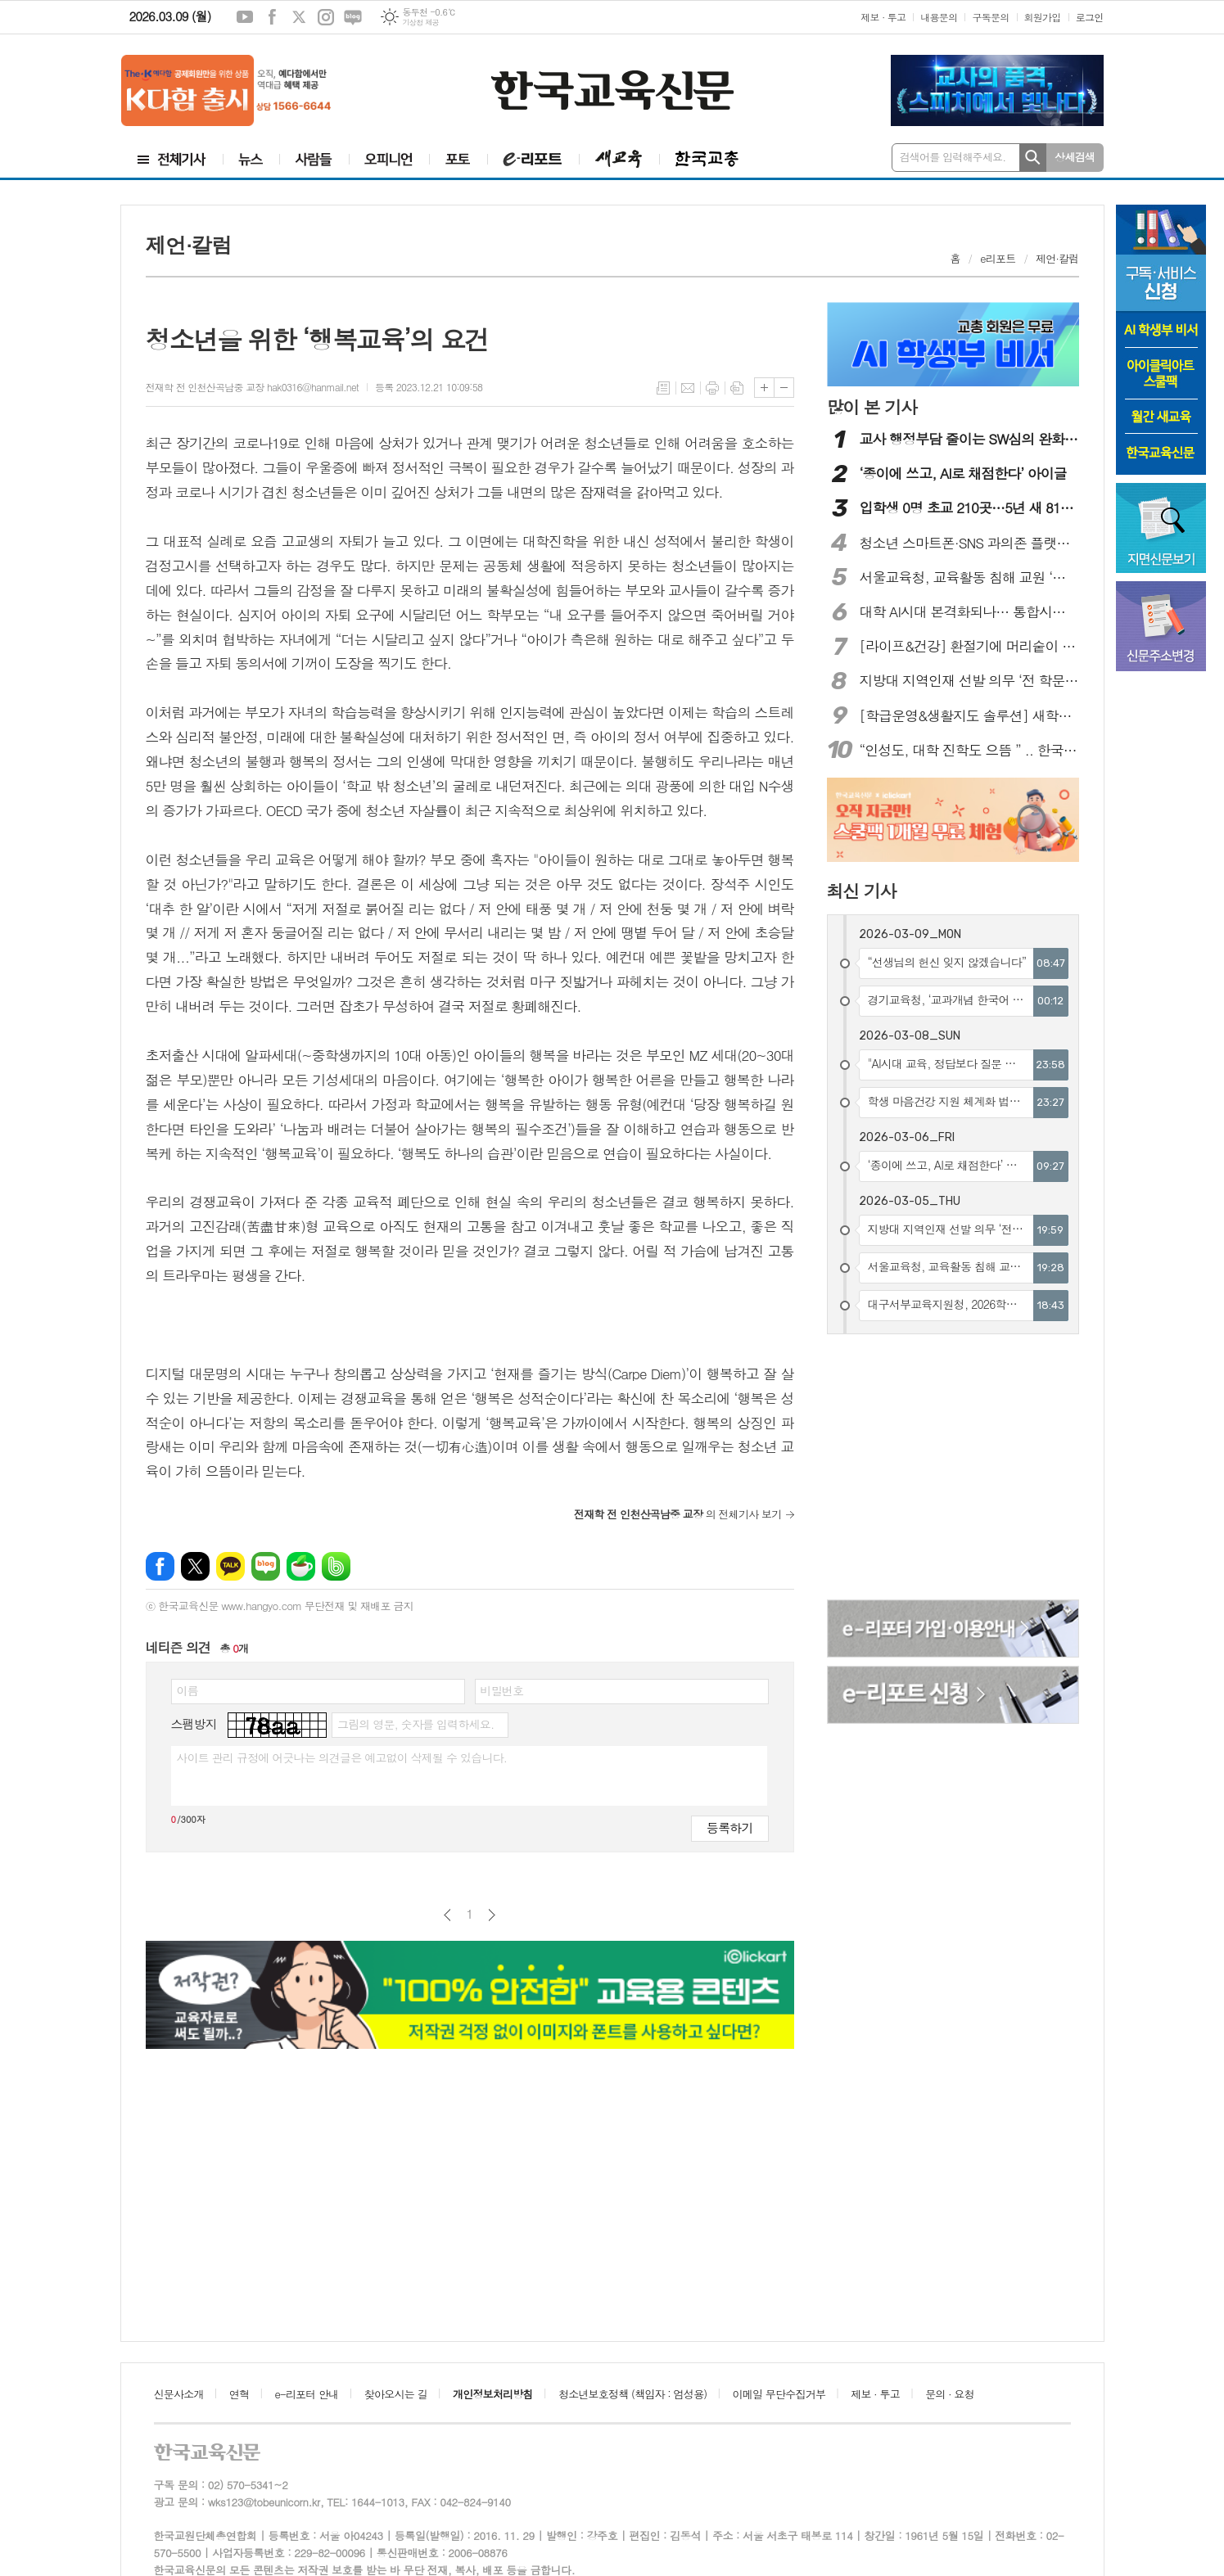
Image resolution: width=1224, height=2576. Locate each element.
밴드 (336, 1566)
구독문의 (990, 17)
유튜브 (245, 17)
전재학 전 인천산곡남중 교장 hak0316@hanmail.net (252, 387)
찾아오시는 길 (395, 2394)
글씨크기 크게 (764, 387)
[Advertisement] (954, 1469)
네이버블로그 (353, 17)
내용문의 (938, 17)
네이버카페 (301, 1566)
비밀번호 (502, 1690)
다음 (491, 1915)
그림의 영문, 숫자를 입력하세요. (415, 1724)
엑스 (299, 17)
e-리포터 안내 (307, 2394)
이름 (187, 1690)
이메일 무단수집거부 (779, 2394)
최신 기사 (862, 890)
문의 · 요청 (949, 2394)
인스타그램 (326, 17)
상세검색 (1075, 157)
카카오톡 (230, 1566)
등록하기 (729, 1827)
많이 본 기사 (872, 407)
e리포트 (997, 258)
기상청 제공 (420, 22)
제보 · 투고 (883, 17)
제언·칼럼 (1057, 258)
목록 (663, 388)
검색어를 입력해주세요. (953, 156)
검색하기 (1032, 157)
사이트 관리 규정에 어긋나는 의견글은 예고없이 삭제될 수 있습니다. (342, 1757)
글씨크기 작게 (784, 387)
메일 (688, 388)
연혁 (239, 2394)
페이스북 (272, 17)
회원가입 (1042, 17)
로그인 (1090, 17)
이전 (447, 1915)
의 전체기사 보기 (678, 1514)
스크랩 (737, 388)
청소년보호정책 (632, 2394)
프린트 (712, 388)
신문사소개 (179, 2394)
